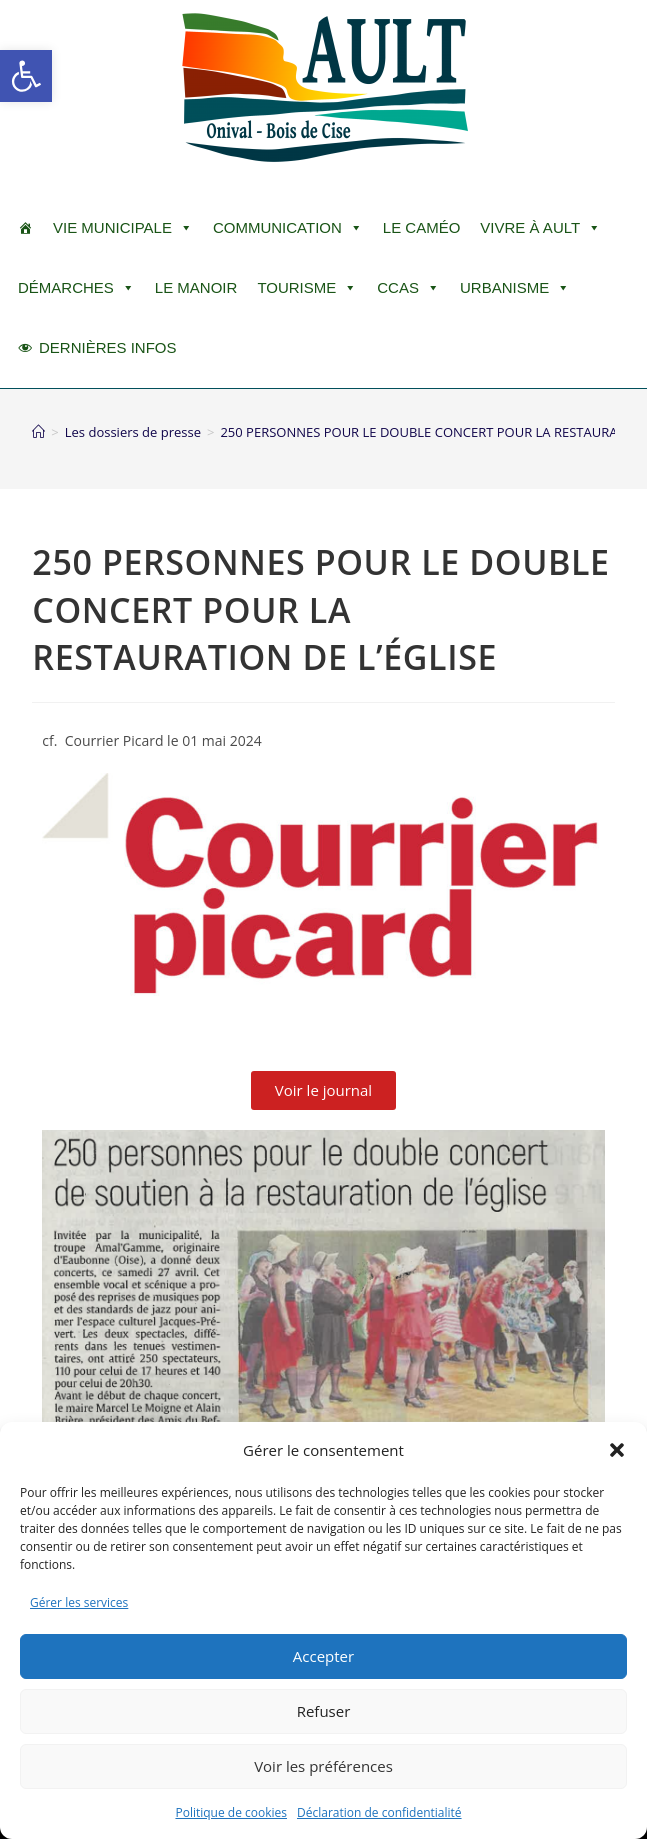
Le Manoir (196, 287)
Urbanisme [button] (515, 288)
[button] (26, 76)
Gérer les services (79, 1602)
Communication (288, 228)
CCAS (408, 288)
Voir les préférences (323, 1766)
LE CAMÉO (422, 227)
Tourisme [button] (307, 288)
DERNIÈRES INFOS (108, 347)
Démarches (76, 288)
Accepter (323, 1656)
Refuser (324, 1711)
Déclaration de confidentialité (379, 1812)
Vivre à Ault (540, 228)
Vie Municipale (123, 228)
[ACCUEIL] (25, 228)
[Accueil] (38, 432)
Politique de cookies (231, 1812)
